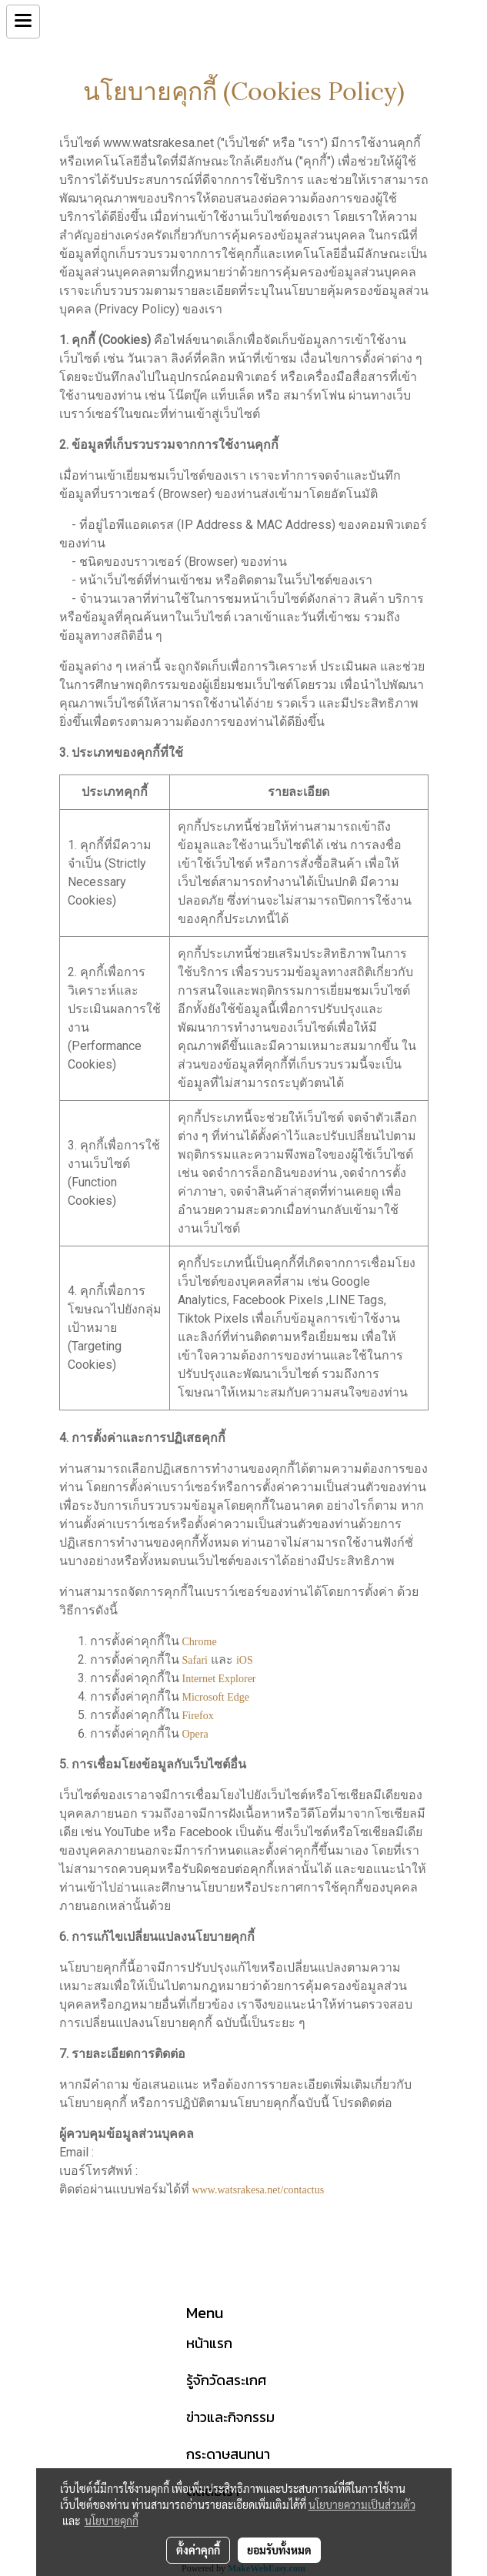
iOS (244, 1660)
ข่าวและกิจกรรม (230, 2417)
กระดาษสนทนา (228, 2454)
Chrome (199, 1642)
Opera (195, 1734)
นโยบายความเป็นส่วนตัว (362, 2504)
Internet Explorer (219, 1678)
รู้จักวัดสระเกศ (226, 2380)
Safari (195, 1660)
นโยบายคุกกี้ (111, 2520)
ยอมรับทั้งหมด (279, 2550)
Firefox (198, 1715)
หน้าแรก (209, 2343)
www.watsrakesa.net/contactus (258, 2190)
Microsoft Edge (215, 1697)
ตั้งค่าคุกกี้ (198, 2550)
